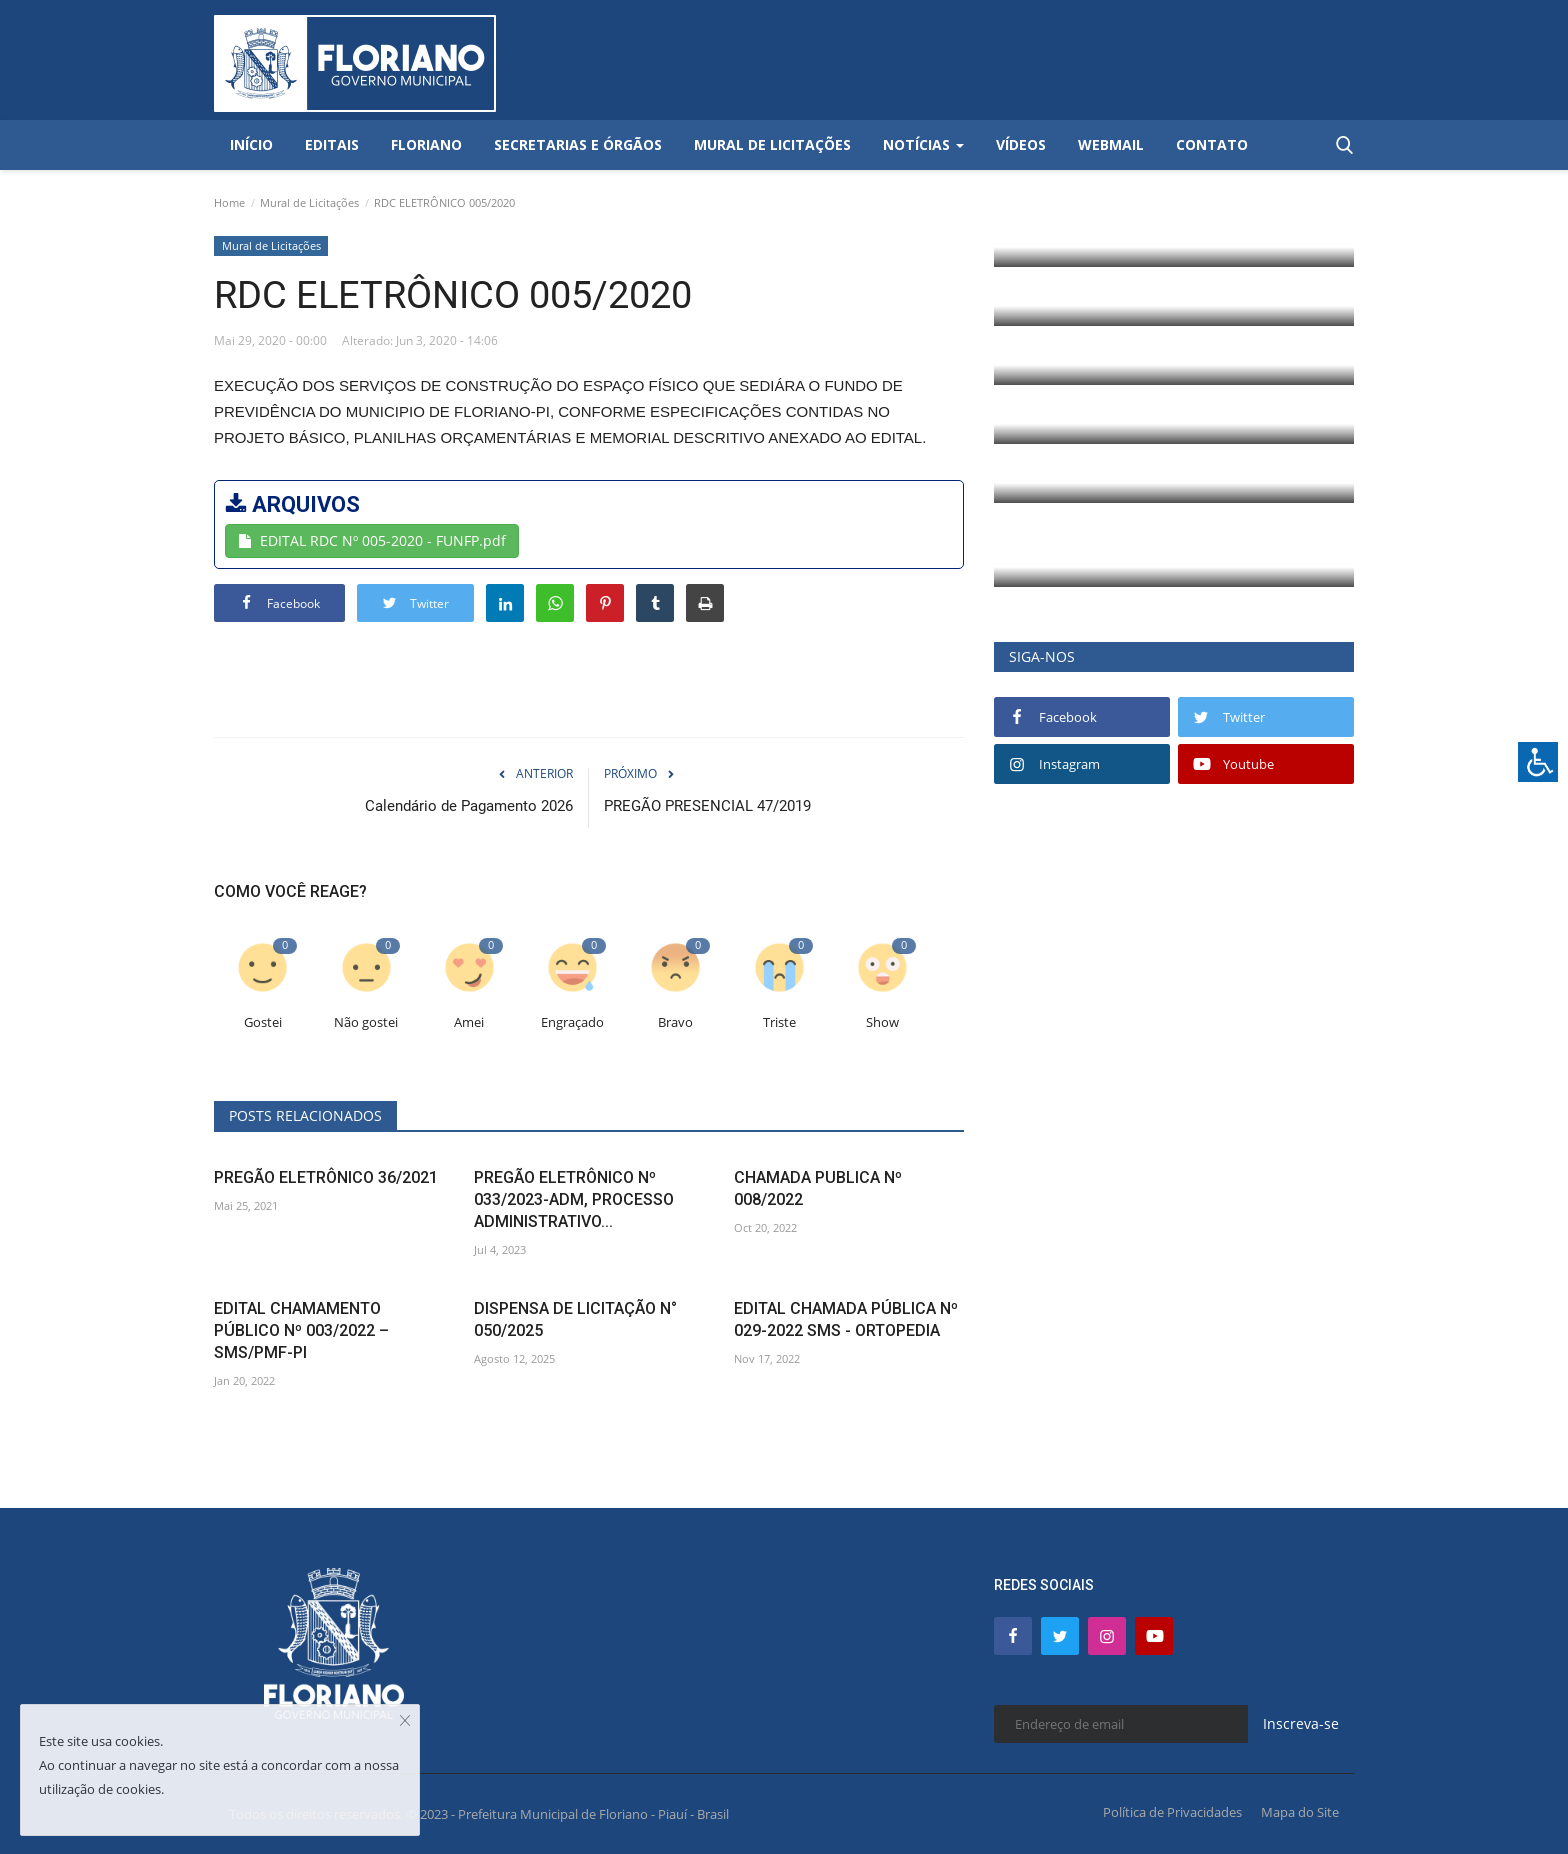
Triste (779, 1022)
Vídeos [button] (1021, 144)
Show (882, 1022)
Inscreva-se (1301, 1723)
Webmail (1111, 144)
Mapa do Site (1300, 1812)
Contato (1212, 144)
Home (229, 202)
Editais (332, 144)
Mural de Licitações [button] (772, 144)
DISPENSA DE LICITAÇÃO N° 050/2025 (575, 1319)
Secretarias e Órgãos (578, 144)
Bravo (675, 1022)
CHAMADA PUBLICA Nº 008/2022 (818, 1188)
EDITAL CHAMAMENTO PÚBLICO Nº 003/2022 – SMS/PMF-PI (301, 1330)
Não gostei (366, 1022)
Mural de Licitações (309, 202)
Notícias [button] (923, 144)
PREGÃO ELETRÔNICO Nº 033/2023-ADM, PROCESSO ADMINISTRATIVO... (574, 1199)
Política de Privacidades (1172, 1812)
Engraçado (572, 1022)
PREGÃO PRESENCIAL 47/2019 (707, 806)
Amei (469, 1022)
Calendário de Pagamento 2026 (469, 806)
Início (251, 144)
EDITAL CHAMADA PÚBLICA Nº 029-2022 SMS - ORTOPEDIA (846, 1319)
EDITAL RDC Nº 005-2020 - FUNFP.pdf (372, 540)
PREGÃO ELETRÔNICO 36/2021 (326, 1177)
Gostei (263, 1022)
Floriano (426, 144)
